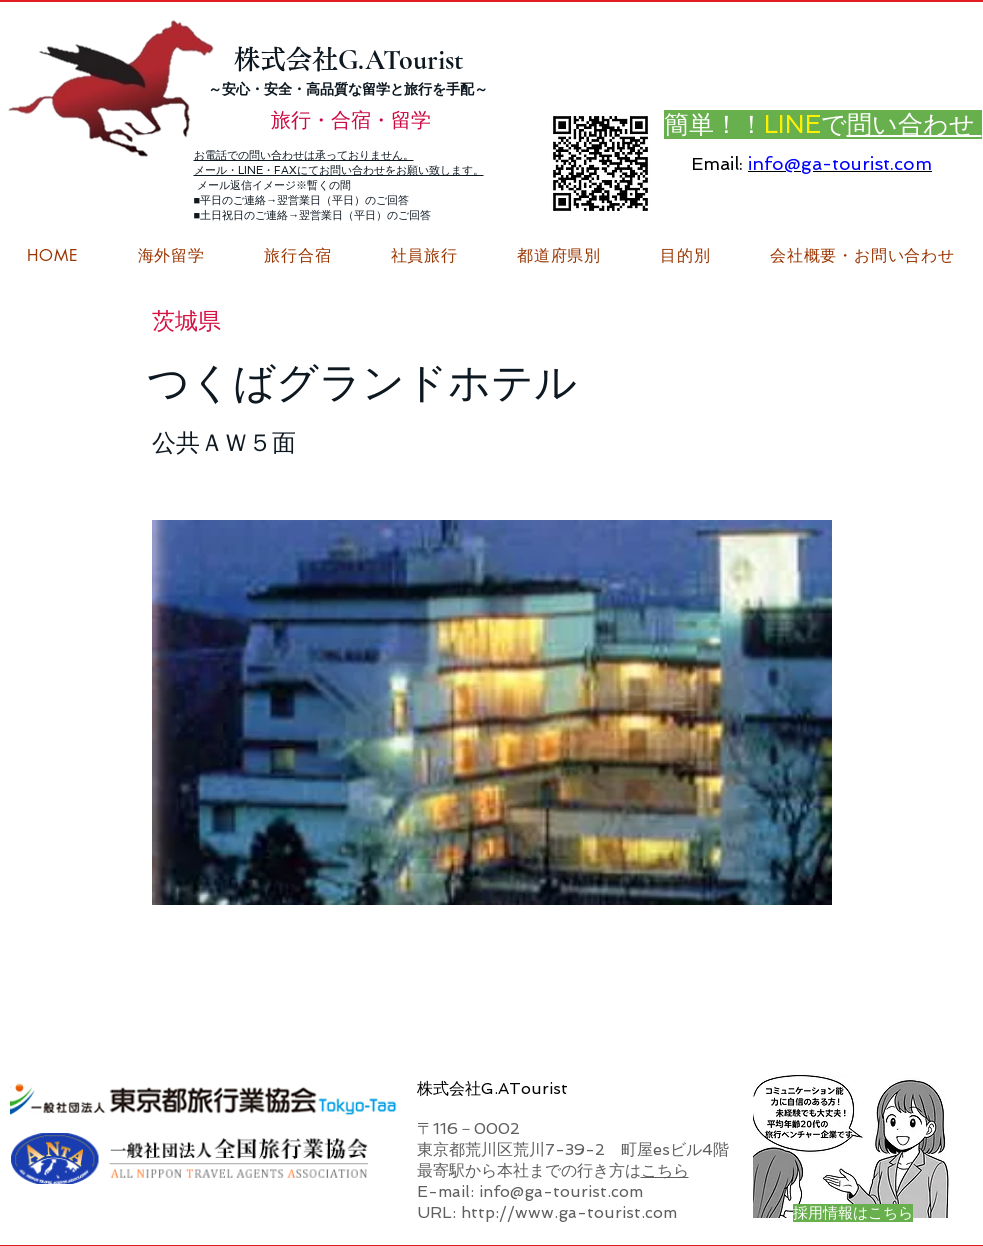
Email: (717, 163)
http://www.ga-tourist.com (569, 1212)
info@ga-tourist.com (840, 163)
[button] (862, 256)
